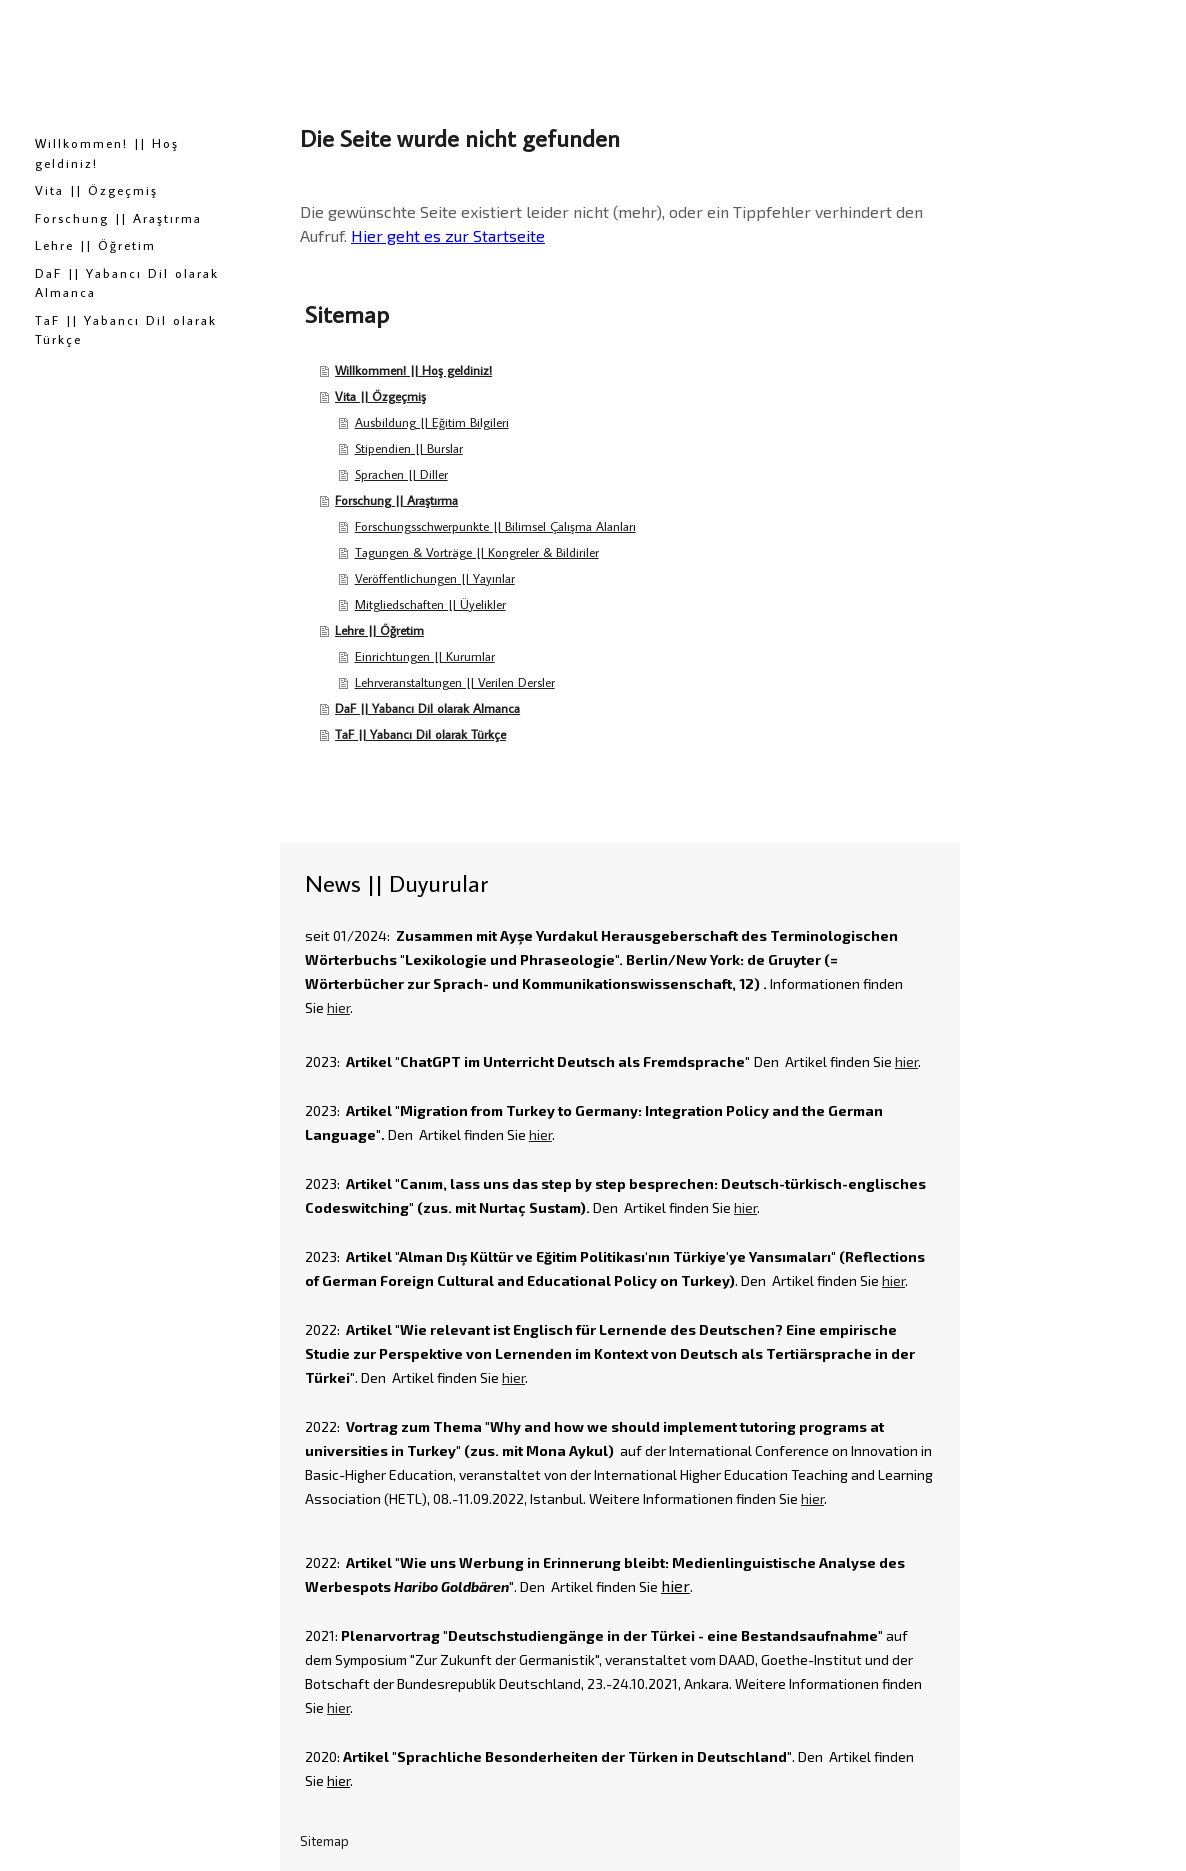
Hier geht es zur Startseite (448, 235)
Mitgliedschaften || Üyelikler (430, 604)
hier (338, 1007)
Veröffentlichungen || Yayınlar (435, 578)
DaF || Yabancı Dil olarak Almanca (127, 283)
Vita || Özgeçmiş (96, 190)
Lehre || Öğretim (95, 245)
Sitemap (324, 1841)
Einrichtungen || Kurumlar (425, 656)
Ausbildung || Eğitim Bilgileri (432, 422)
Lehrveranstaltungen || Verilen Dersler (455, 682)
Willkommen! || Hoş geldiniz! (107, 153)
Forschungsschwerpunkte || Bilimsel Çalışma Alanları (495, 526)
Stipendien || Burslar (409, 448)
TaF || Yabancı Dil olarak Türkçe (126, 330)
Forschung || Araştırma (118, 218)
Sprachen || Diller (401, 474)
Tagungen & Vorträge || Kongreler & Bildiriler (477, 552)
